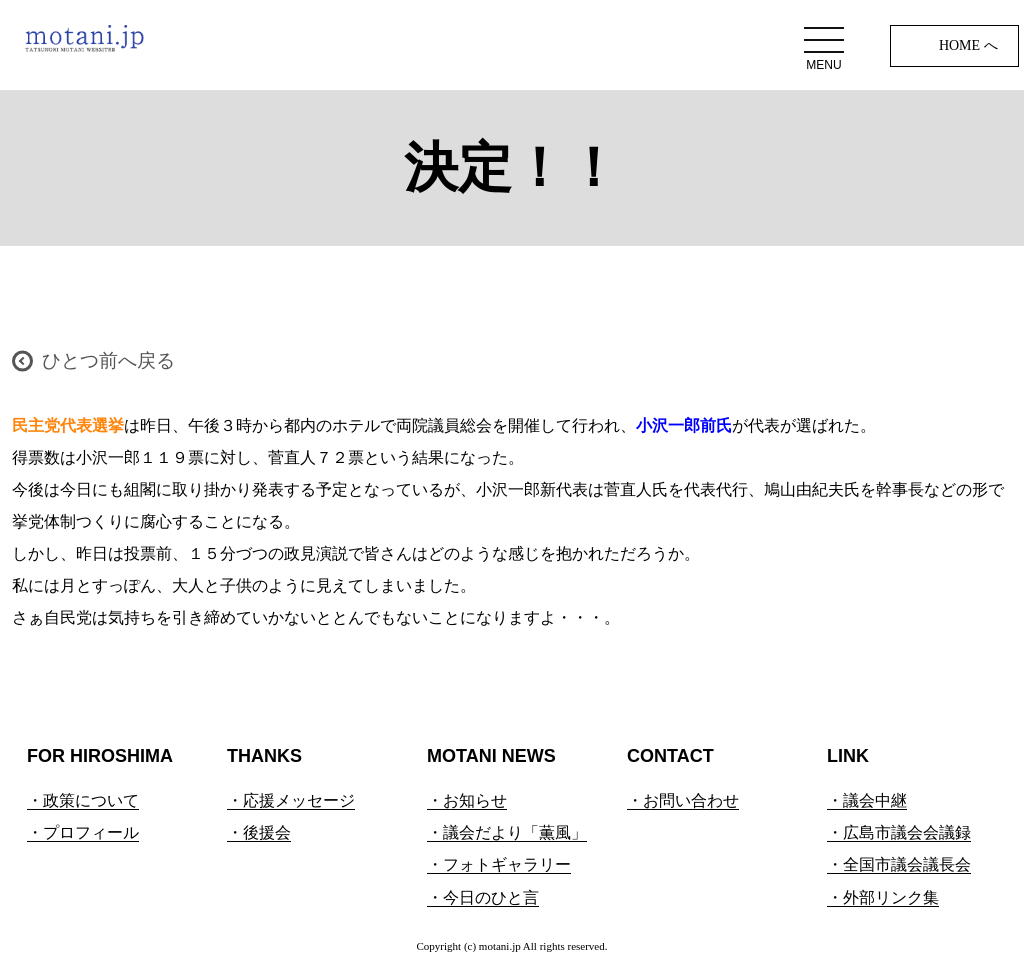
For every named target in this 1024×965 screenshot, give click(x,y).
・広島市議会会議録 (899, 832)
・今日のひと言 (483, 897)
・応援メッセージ (291, 800)
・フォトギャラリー (499, 864)
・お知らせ (467, 800)
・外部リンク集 (883, 897)
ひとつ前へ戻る (108, 360)
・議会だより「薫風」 (507, 832)
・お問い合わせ (683, 800)
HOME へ (968, 45)
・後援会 (259, 832)
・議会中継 (867, 800)
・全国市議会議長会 (899, 864)
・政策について (83, 800)
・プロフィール (83, 832)
